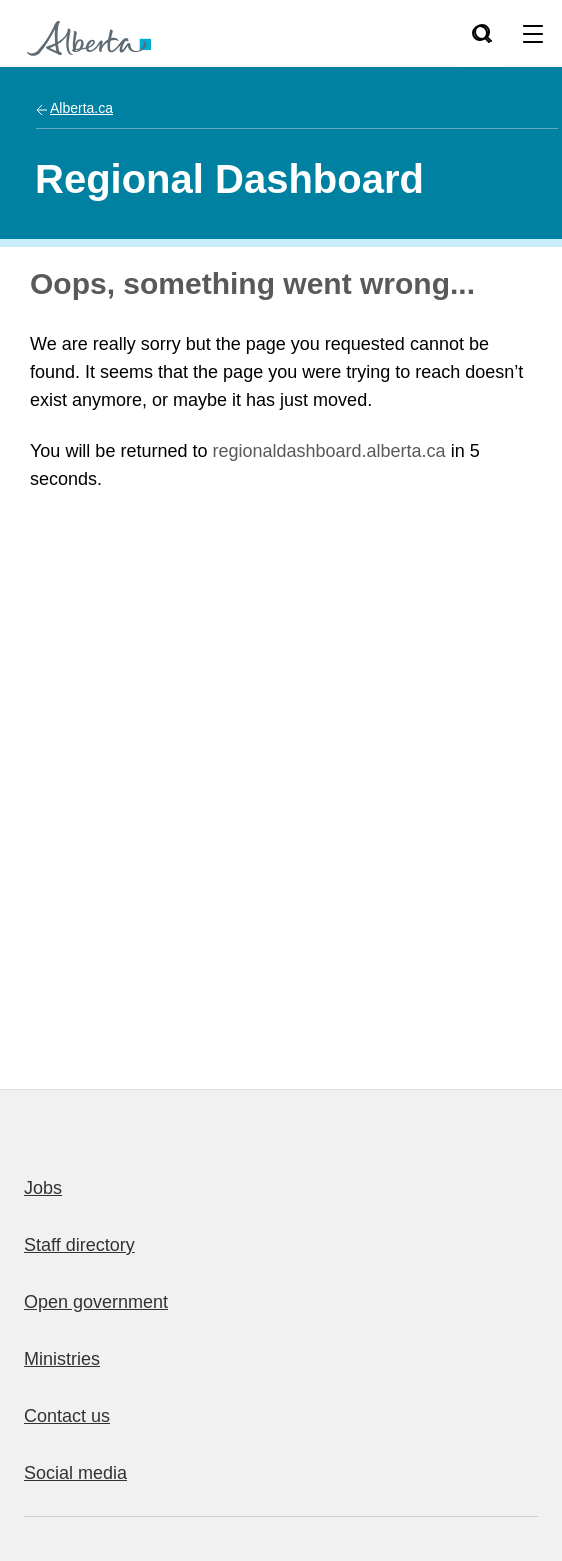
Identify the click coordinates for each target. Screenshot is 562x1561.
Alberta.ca (81, 108)
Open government (96, 1302)
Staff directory (79, 1245)
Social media (75, 1473)
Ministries (62, 1359)
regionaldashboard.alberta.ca (328, 451)
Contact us (67, 1416)
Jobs (43, 1188)
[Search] (481, 33)
